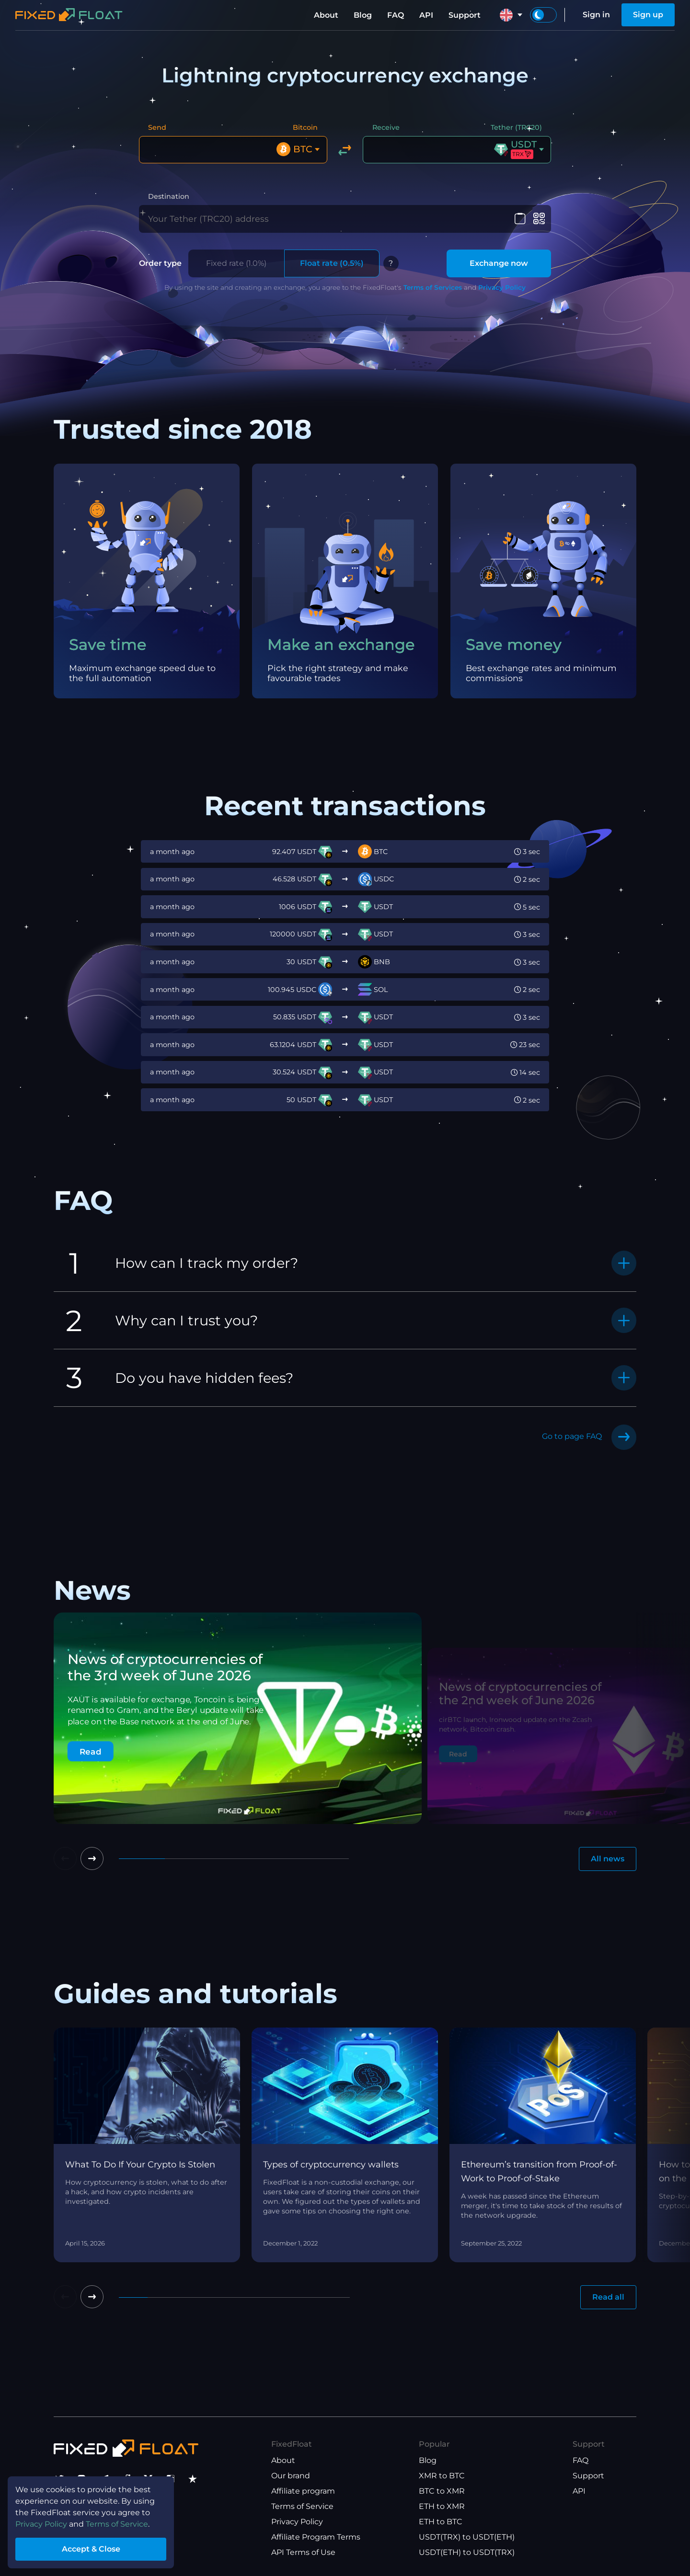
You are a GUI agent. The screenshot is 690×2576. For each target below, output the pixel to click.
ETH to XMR (442, 2506)
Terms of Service (302, 2506)
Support (464, 15)
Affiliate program (303, 2491)
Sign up (648, 14)
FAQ (395, 15)
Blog (363, 15)
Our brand (290, 2475)
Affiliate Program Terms (315, 2537)
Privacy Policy (502, 287)
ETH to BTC (440, 2521)
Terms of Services (432, 287)
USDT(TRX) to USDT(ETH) (467, 2537)
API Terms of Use (303, 2552)
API (426, 15)
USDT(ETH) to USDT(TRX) (467, 2552)
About (326, 15)
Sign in (596, 14)
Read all (608, 2297)
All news (607, 1858)
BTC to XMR (442, 2491)
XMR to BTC (442, 2475)
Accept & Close (91, 2548)
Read (91, 1751)
